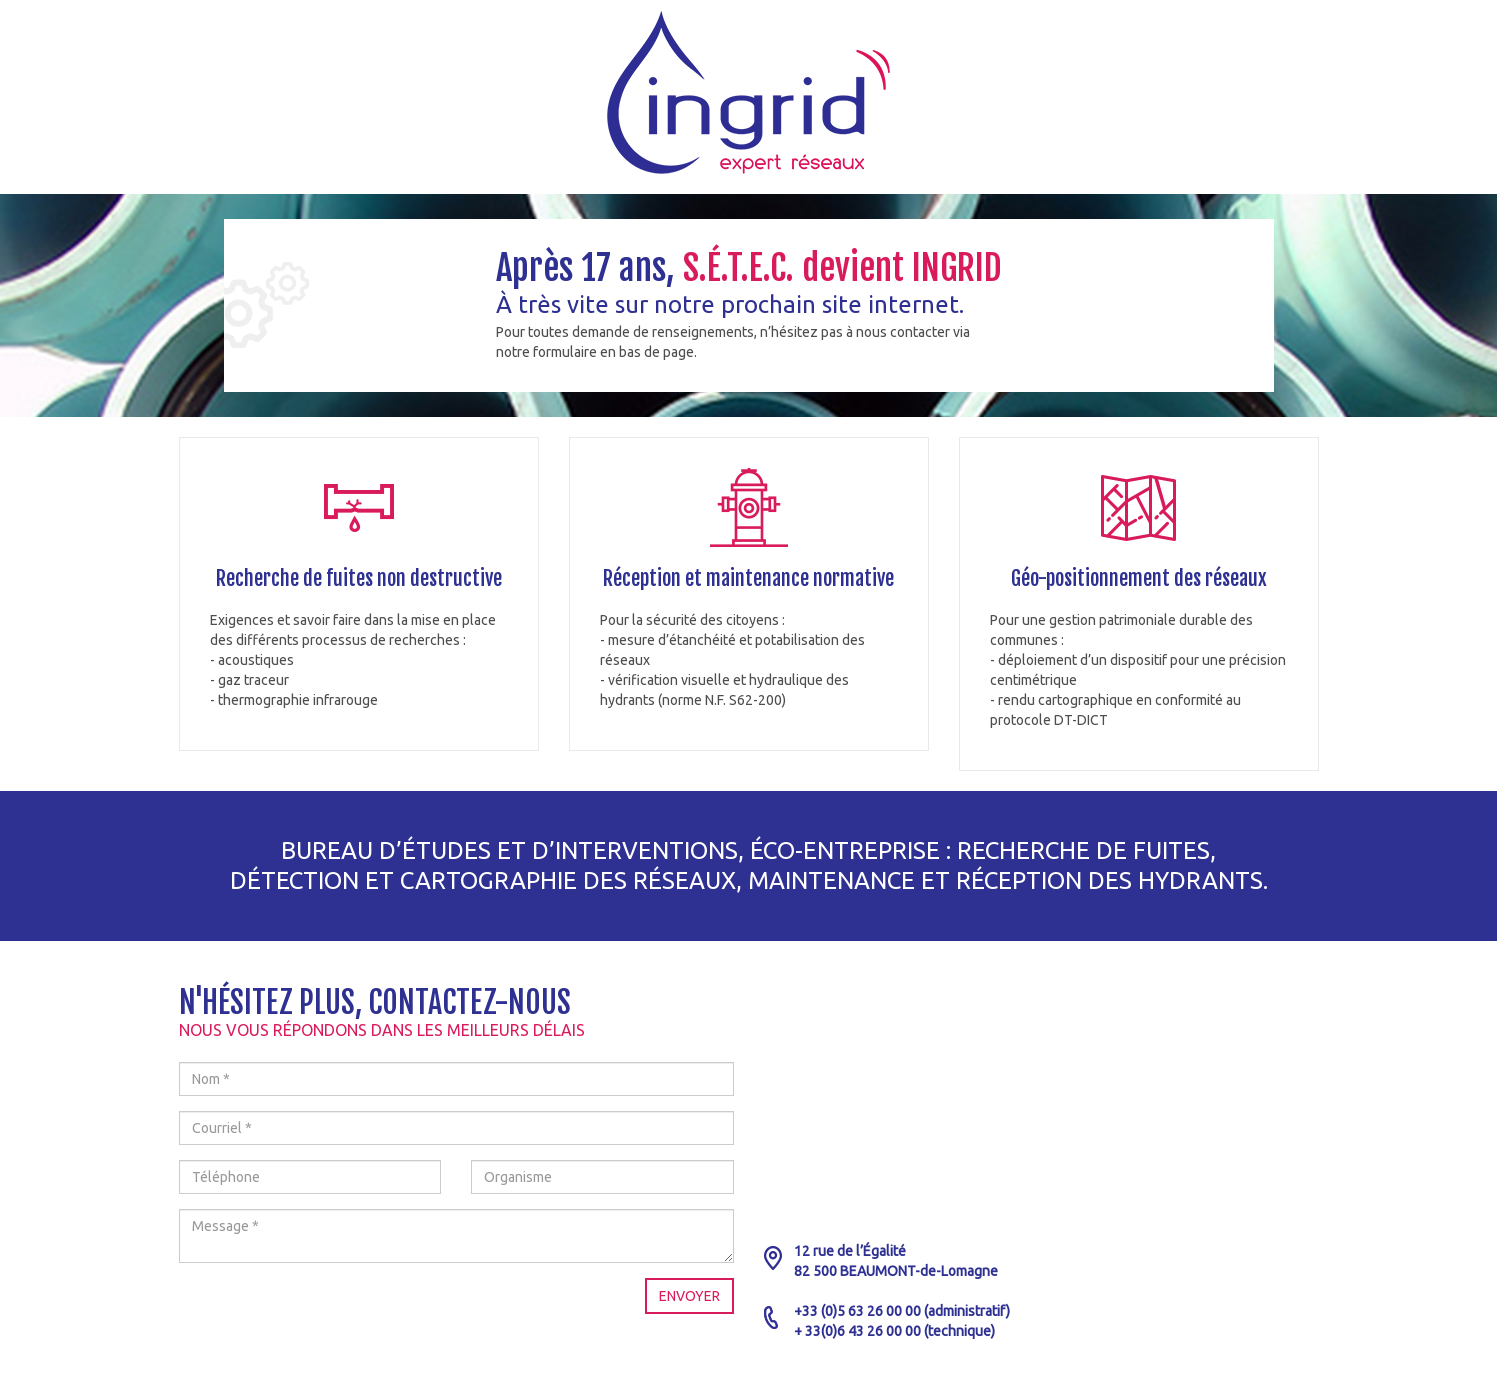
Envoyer (689, 1296)
